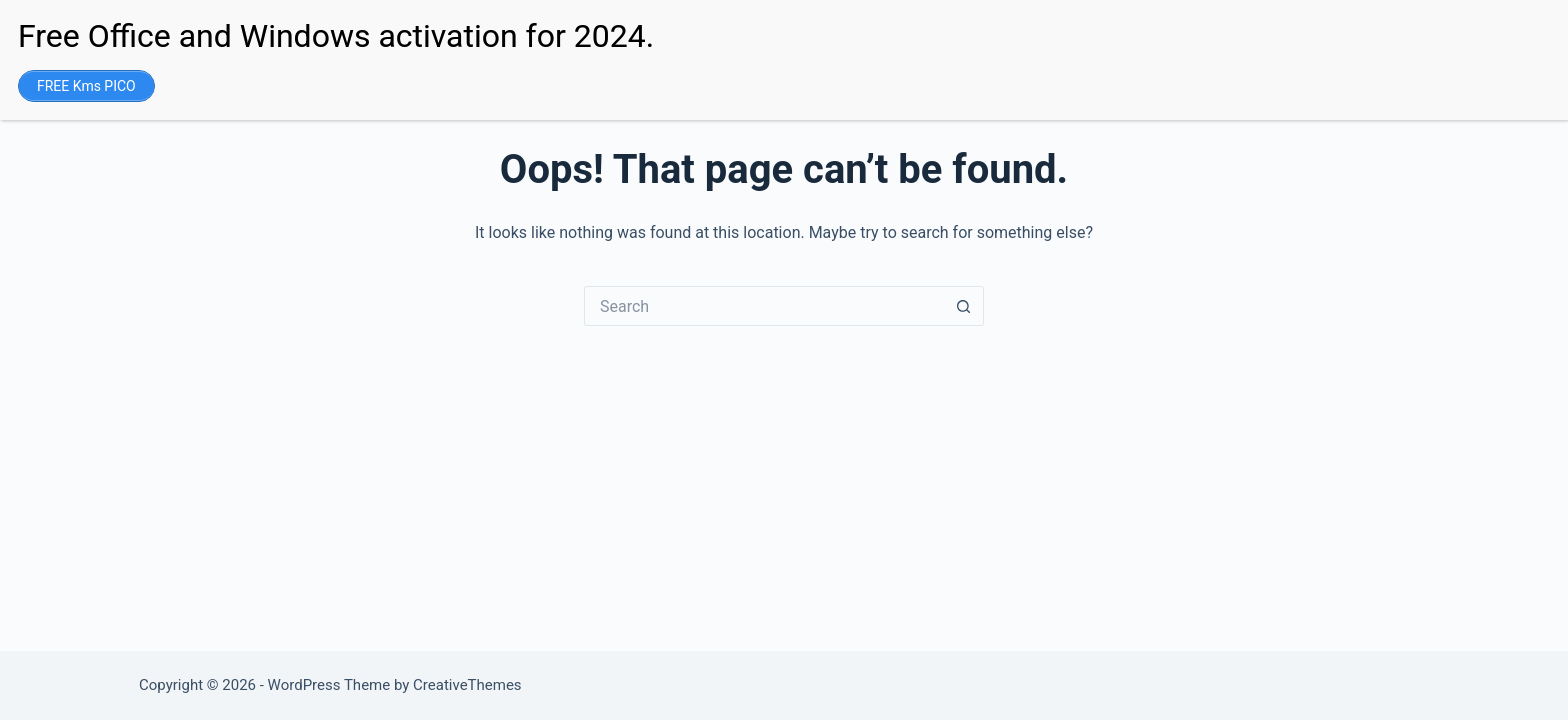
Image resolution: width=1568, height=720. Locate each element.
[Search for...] (764, 306)
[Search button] (964, 306)
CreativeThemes (467, 685)
